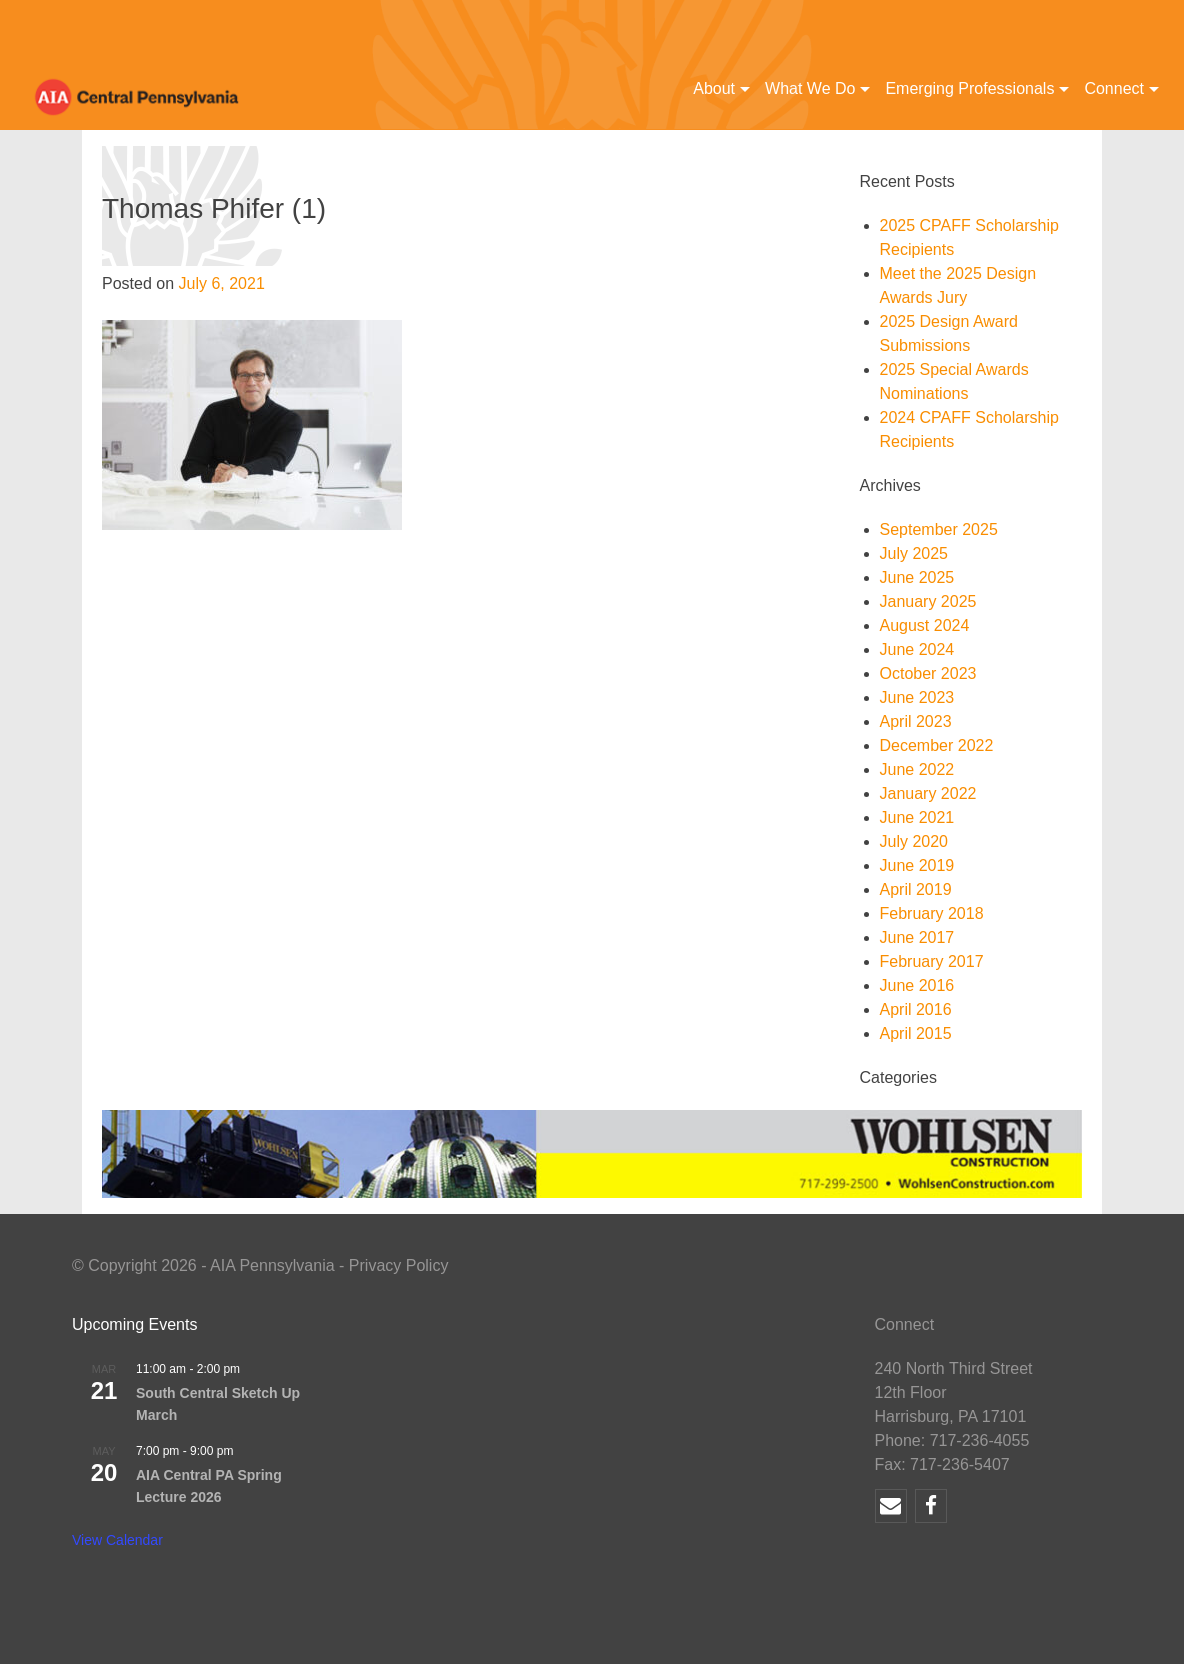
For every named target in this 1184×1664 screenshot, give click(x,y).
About (714, 88)
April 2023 (916, 721)
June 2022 (917, 769)
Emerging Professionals (969, 88)
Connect (1114, 88)
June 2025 (917, 577)
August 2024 (925, 625)
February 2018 (932, 913)
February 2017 (932, 961)
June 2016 (917, 985)
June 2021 (917, 817)
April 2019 (916, 889)
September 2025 (939, 529)
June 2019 (917, 865)
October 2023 (928, 673)
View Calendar (117, 1540)
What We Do (810, 88)
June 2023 (917, 697)
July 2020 (914, 841)
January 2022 (928, 793)
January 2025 (928, 601)
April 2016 (916, 1009)
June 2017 (917, 937)
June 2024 (917, 649)
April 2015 (916, 1033)
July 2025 (914, 553)
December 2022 (937, 745)
